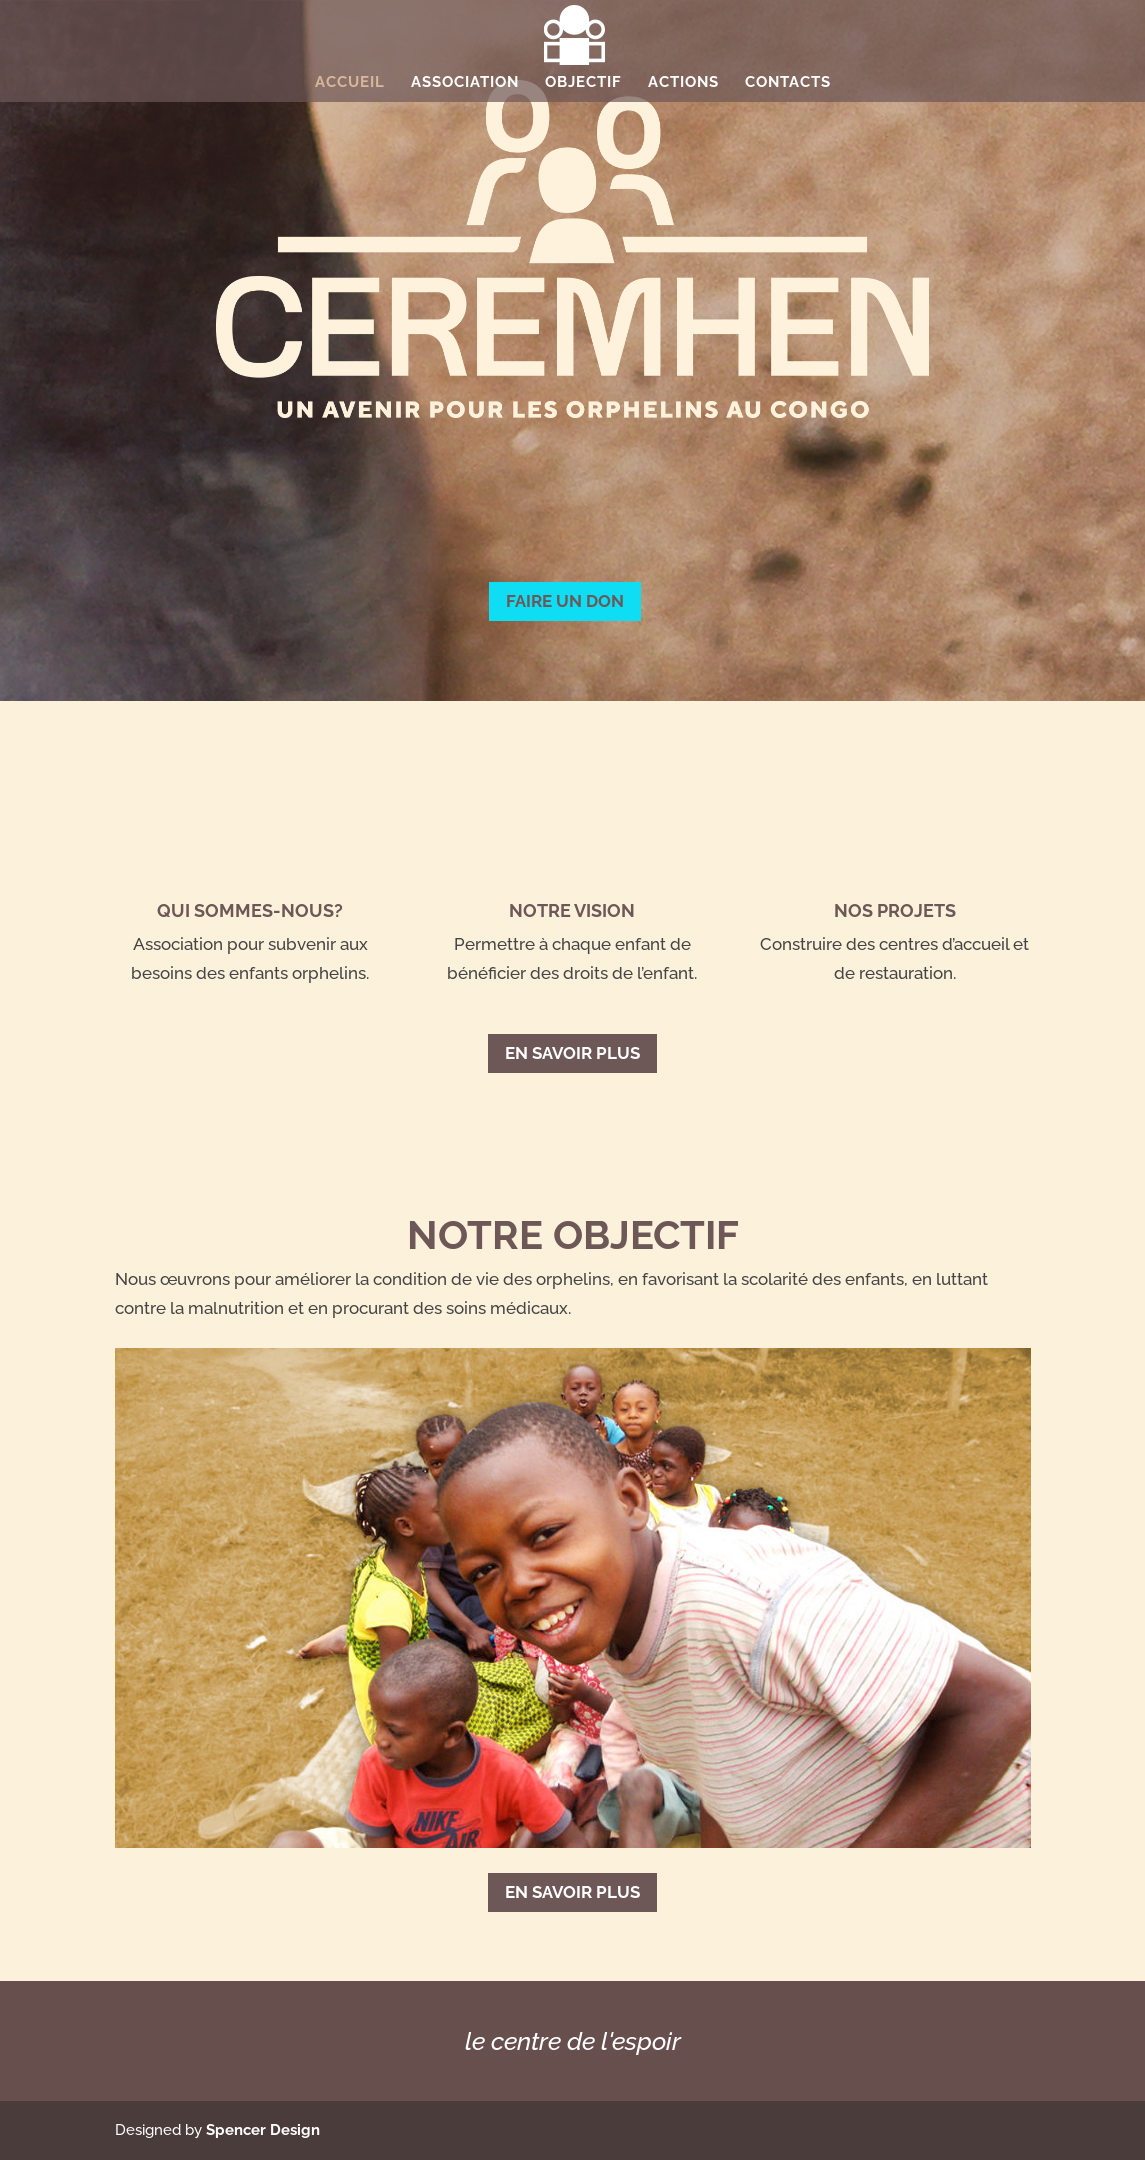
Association (465, 83)
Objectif (583, 83)
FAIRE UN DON (565, 601)
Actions (683, 83)
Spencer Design (263, 2130)
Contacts (788, 83)
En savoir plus (572, 1053)
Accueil (350, 83)
